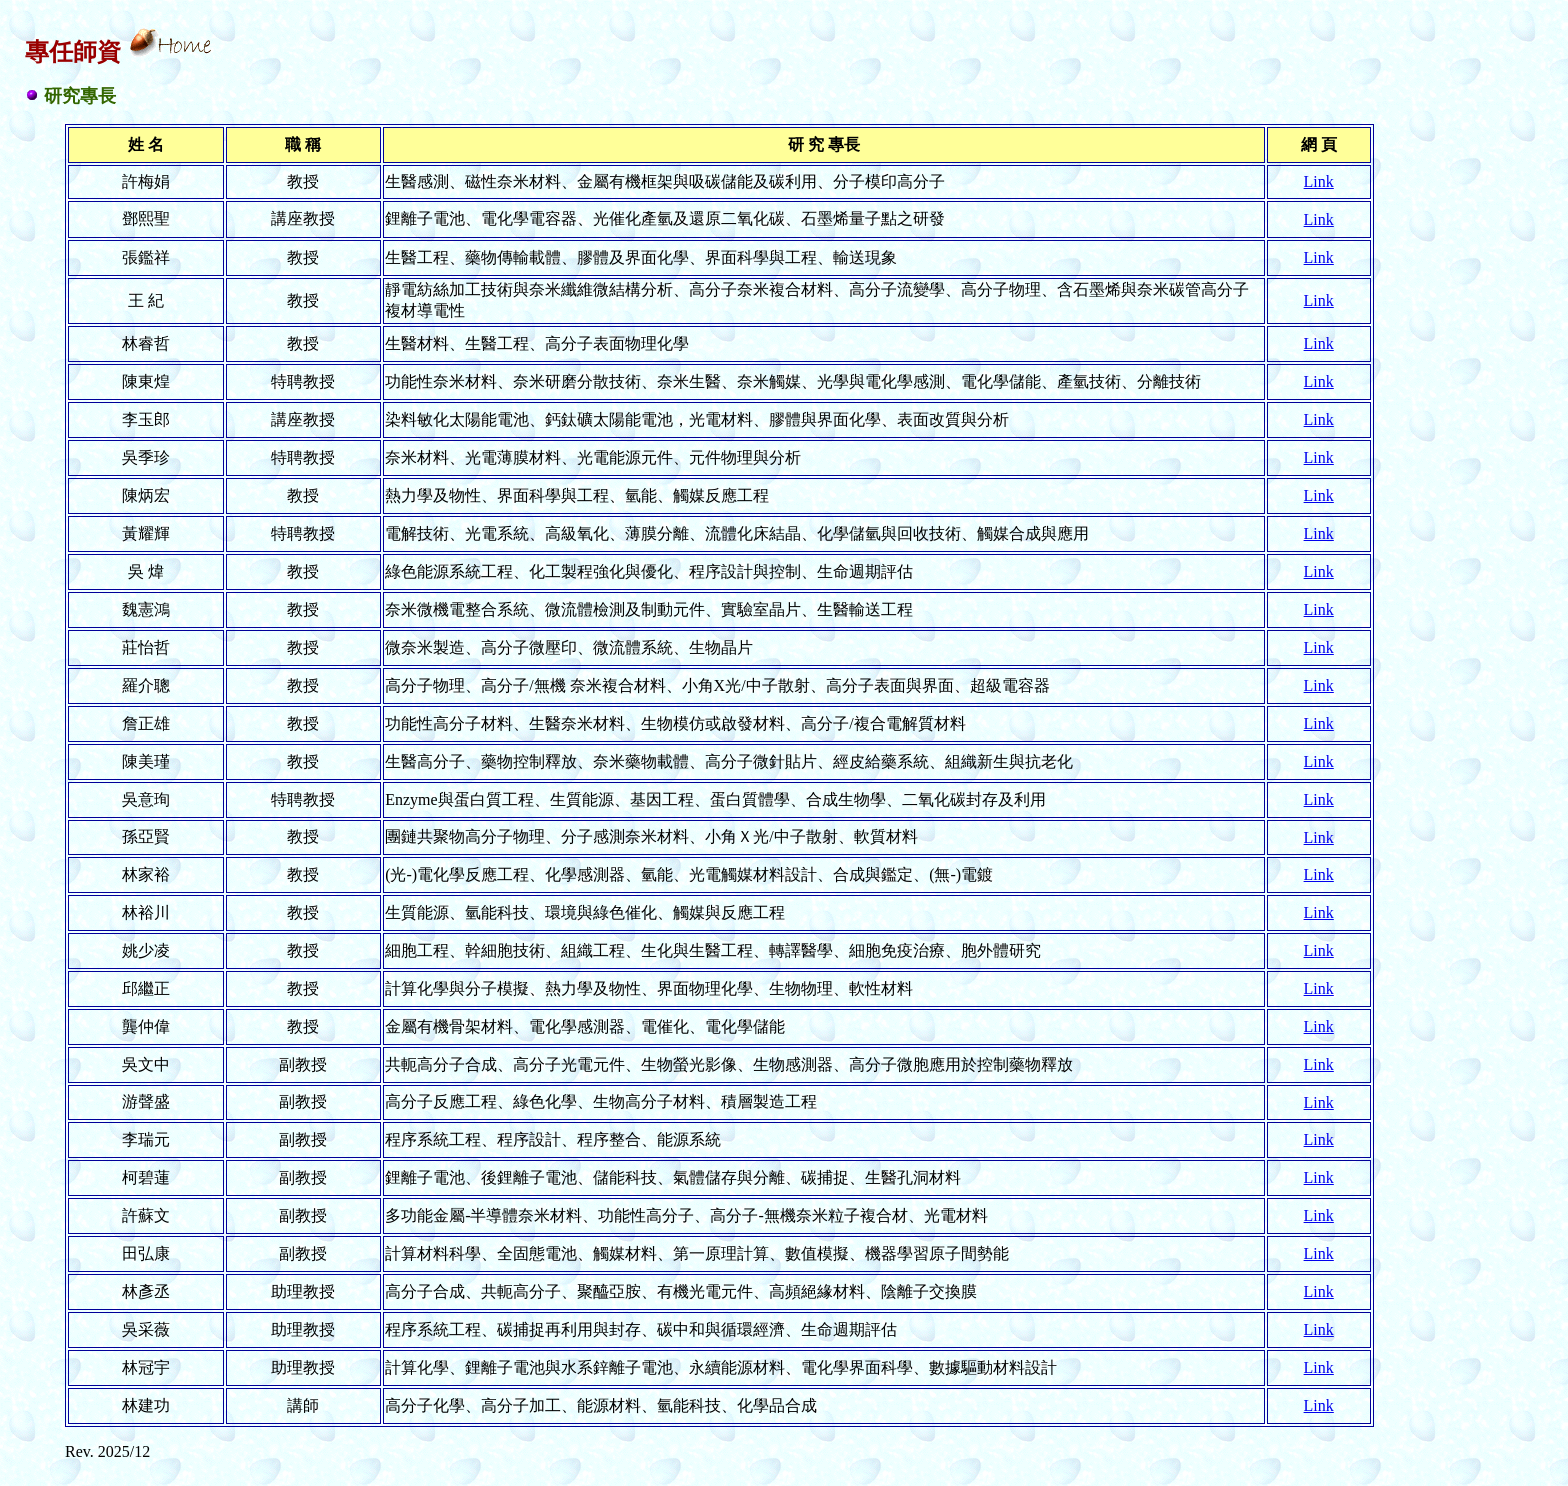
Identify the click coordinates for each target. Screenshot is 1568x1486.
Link (1319, 181)
